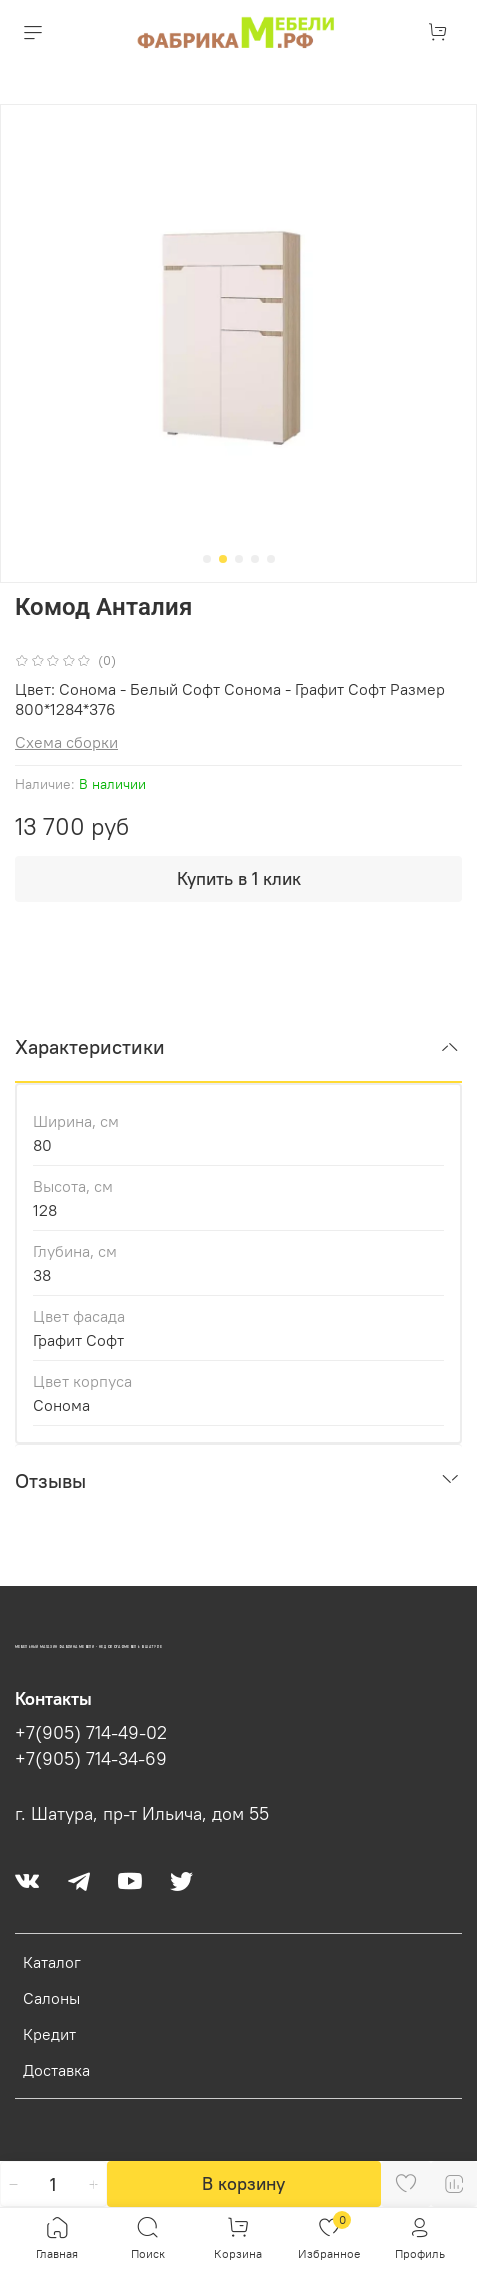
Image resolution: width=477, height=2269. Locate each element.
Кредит (49, 2034)
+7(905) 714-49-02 (91, 1733)
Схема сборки (66, 742)
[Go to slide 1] (207, 559)
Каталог (52, 1962)
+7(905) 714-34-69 (91, 1759)
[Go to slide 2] (223, 559)
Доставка (56, 2070)
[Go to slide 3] (239, 559)
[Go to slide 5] (271, 559)
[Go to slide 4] (255, 559)
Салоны (51, 1998)
